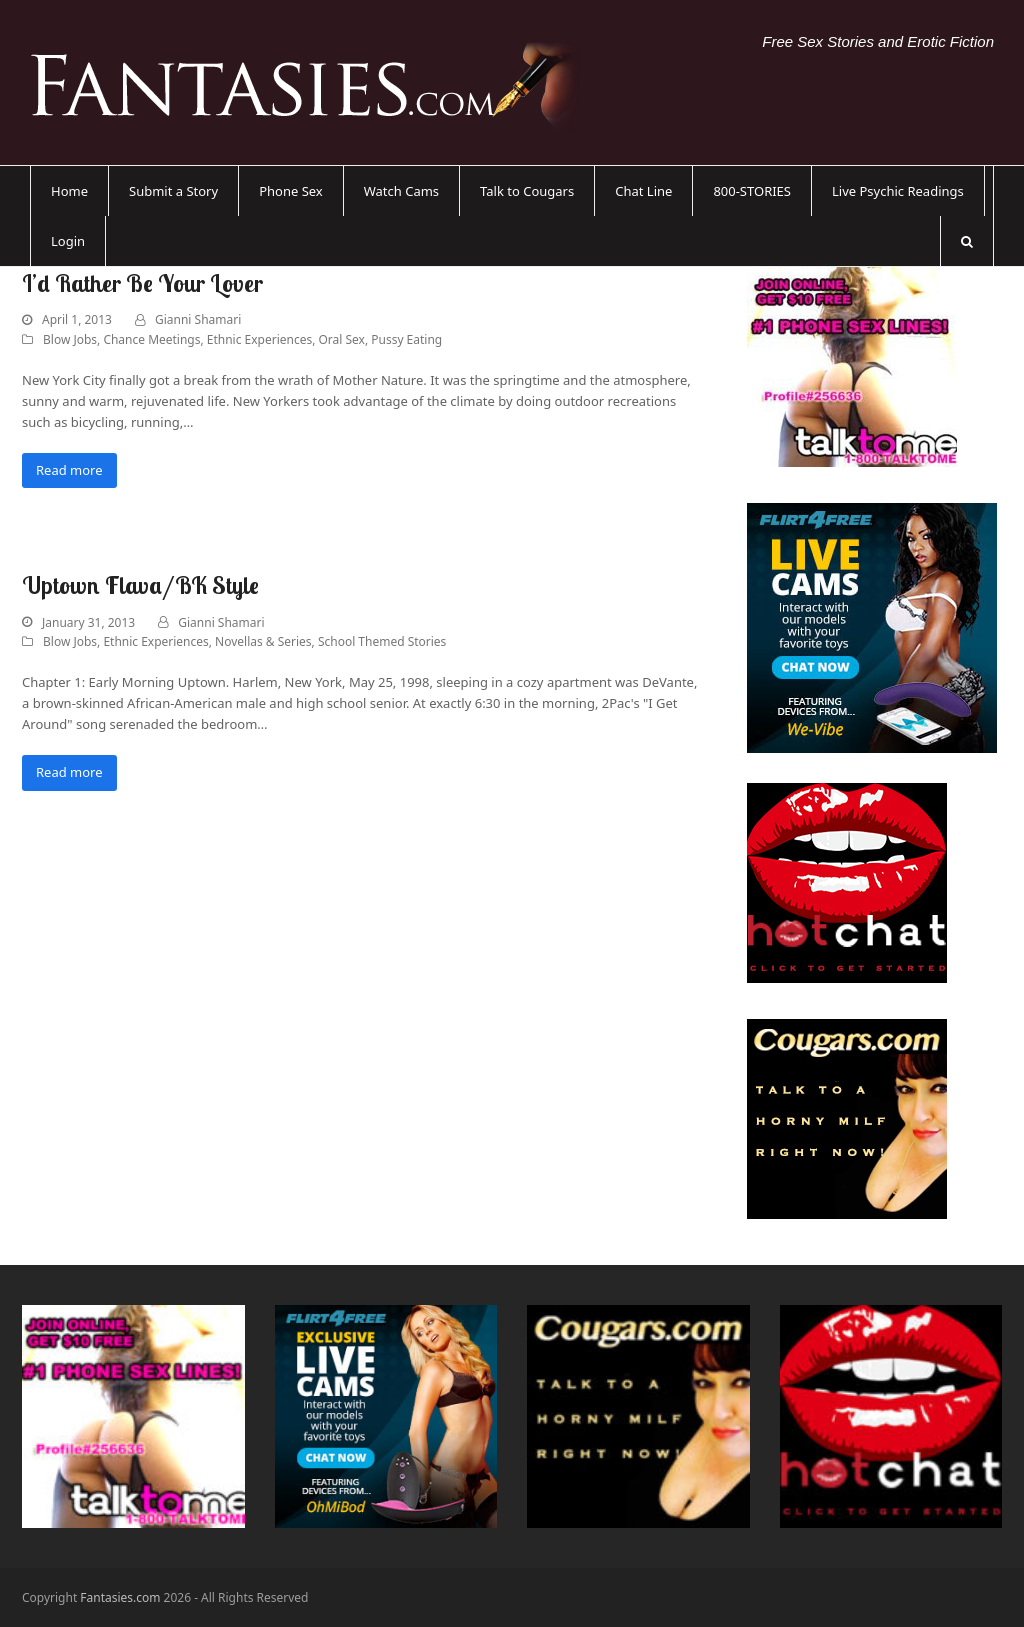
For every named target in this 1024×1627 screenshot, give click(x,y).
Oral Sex (341, 339)
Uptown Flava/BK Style (140, 585)
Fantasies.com (120, 1597)
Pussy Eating (406, 339)
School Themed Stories (382, 641)
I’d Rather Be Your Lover (142, 283)
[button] (967, 241)
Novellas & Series (263, 641)
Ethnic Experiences (259, 339)
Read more (69, 470)
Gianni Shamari (198, 319)
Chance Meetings (151, 339)
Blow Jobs (70, 339)
